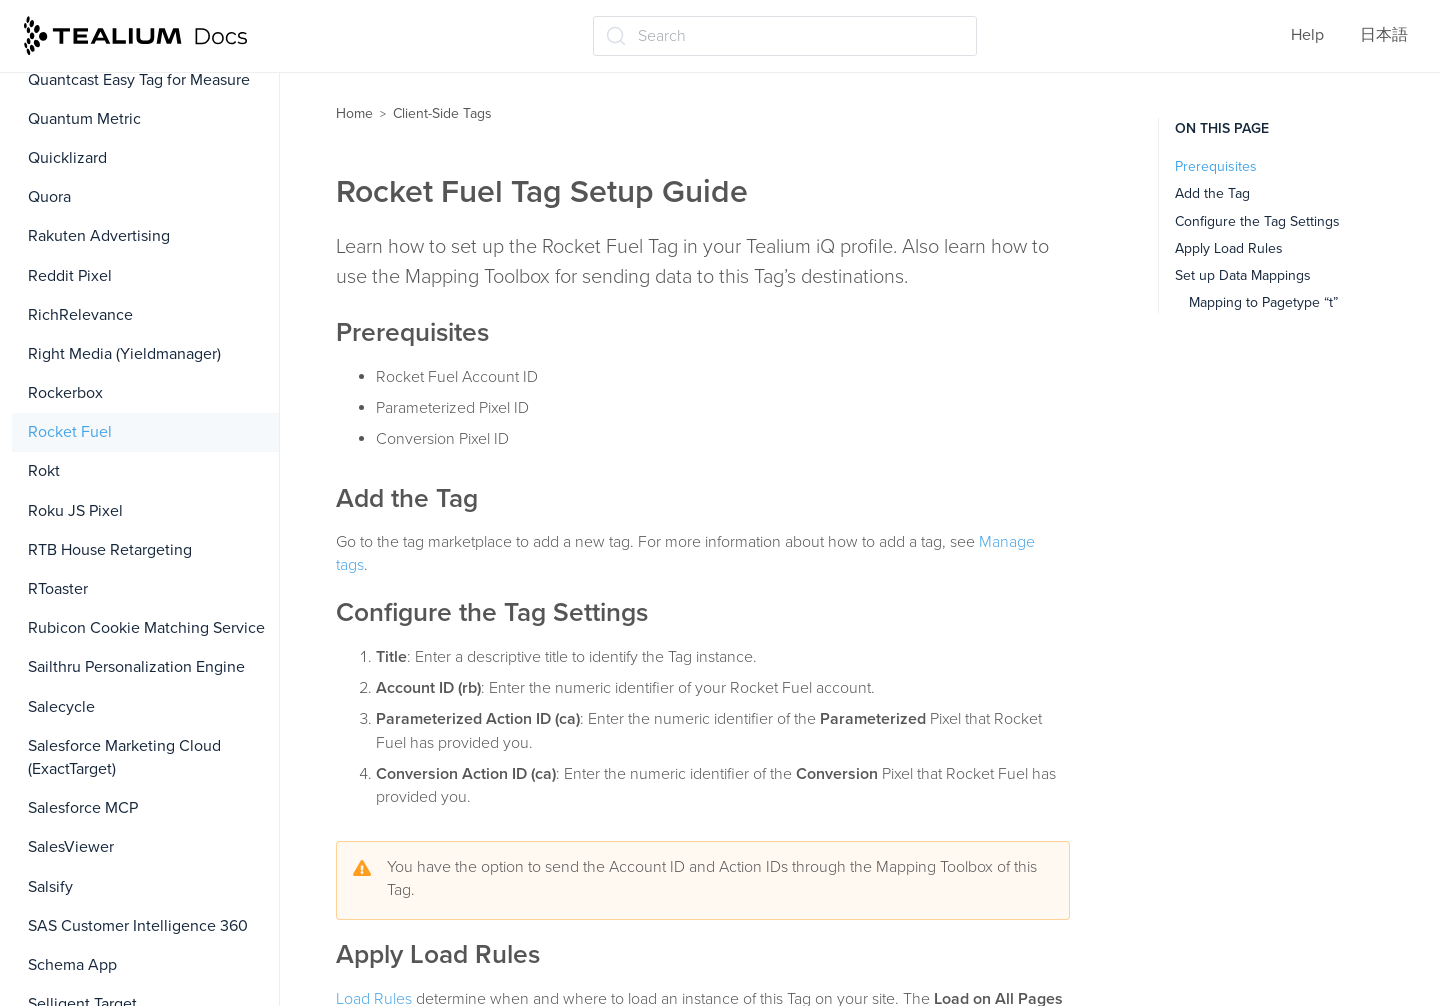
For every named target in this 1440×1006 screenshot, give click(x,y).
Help (1307, 35)
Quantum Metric (84, 119)
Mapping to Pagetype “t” (1263, 302)
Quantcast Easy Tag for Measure (139, 80)
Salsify (50, 887)
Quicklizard (67, 158)
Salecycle (61, 707)
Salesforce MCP (83, 808)
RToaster (58, 589)
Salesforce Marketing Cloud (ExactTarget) (124, 757)
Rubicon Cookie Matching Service (146, 628)
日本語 (1384, 35)
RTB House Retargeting (110, 550)
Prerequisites (1216, 166)
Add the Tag (1212, 193)
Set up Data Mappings (1243, 275)
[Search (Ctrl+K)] (785, 36)
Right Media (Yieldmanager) (124, 354)
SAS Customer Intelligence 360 (138, 926)
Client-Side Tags (442, 113)
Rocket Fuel (70, 432)
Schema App (72, 965)
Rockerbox (65, 393)
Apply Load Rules (1229, 248)
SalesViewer (71, 847)
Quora (49, 197)
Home (354, 113)
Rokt (44, 471)
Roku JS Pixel (75, 511)
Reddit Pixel (70, 276)
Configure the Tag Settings (1257, 221)
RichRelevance (80, 315)
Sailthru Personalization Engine (136, 667)
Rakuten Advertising (99, 236)
